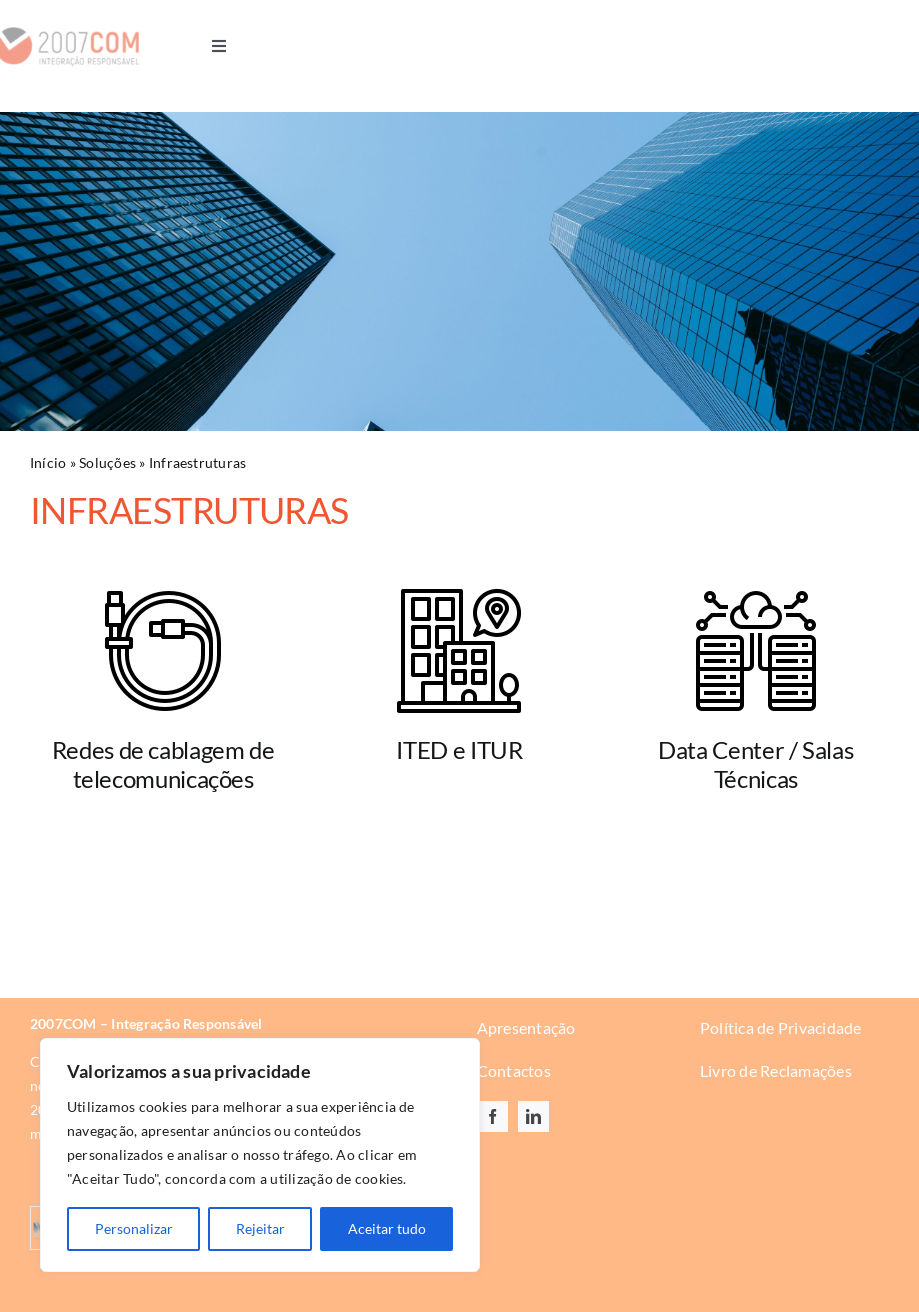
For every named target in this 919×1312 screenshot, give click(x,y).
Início (48, 463)
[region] (260, 1155)
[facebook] (492, 1117)
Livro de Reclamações (776, 1071)
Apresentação (526, 1028)
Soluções (107, 463)
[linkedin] (533, 1117)
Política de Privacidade (781, 1028)
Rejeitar (260, 1228)
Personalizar (134, 1228)
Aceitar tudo (387, 1228)
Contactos (514, 1071)
